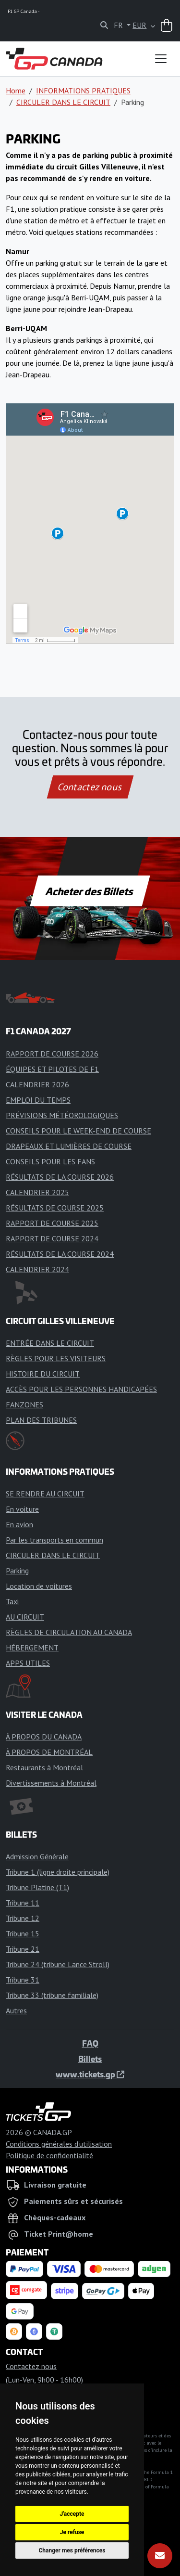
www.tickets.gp (90, 2074)
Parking (17, 1570)
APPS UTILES (28, 1663)
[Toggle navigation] (160, 58)
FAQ (90, 2043)
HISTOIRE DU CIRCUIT (43, 1373)
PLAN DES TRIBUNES (41, 1420)
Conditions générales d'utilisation (59, 2144)
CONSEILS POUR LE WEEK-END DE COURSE (78, 1130)
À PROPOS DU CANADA (44, 1736)
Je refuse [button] (72, 2532)
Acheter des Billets (90, 891)
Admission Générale (37, 1856)
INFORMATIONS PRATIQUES (83, 90)
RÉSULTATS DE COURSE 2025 (55, 1207)
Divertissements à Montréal (51, 1783)
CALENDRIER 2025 (37, 1192)
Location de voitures (39, 1586)
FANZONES (24, 1404)
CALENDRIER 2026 (37, 1084)
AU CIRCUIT (25, 1617)
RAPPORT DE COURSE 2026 (52, 1053)
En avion (19, 1524)
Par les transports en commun (54, 1540)
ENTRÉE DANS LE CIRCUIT (50, 1343)
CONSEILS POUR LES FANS (50, 1161)
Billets (90, 2058)
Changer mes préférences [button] (72, 2550)
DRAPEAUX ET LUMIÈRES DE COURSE (69, 1146)
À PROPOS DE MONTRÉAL (49, 1752)
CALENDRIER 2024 (37, 1269)
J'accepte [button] (72, 2514)
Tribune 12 (22, 1918)
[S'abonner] (159, 2555)
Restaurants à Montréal (44, 1767)
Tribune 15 (22, 1933)
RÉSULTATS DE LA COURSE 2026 (60, 1177)
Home (15, 90)
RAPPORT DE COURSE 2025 (52, 1223)
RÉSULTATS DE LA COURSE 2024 (60, 1254)
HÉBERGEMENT (32, 1647)
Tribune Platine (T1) (37, 1887)
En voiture (22, 1509)
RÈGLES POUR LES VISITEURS (56, 1358)
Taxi (12, 1601)
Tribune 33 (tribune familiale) (52, 1995)
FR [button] (119, 25)
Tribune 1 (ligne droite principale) (57, 1872)
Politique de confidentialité (49, 2155)
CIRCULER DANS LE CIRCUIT (63, 102)
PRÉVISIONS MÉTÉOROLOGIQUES (62, 1115)
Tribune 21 (22, 1949)
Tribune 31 (22, 1979)
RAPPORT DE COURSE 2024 (52, 1238)
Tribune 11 (22, 1902)
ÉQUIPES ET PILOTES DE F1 (52, 1069)
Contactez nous (89, 787)
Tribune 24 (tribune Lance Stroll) (57, 1964)
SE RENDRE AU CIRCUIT (45, 1493)
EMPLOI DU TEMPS (38, 1100)
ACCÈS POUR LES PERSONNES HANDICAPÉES (81, 1389)
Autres (16, 2010)
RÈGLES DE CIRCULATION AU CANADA (69, 1632)
